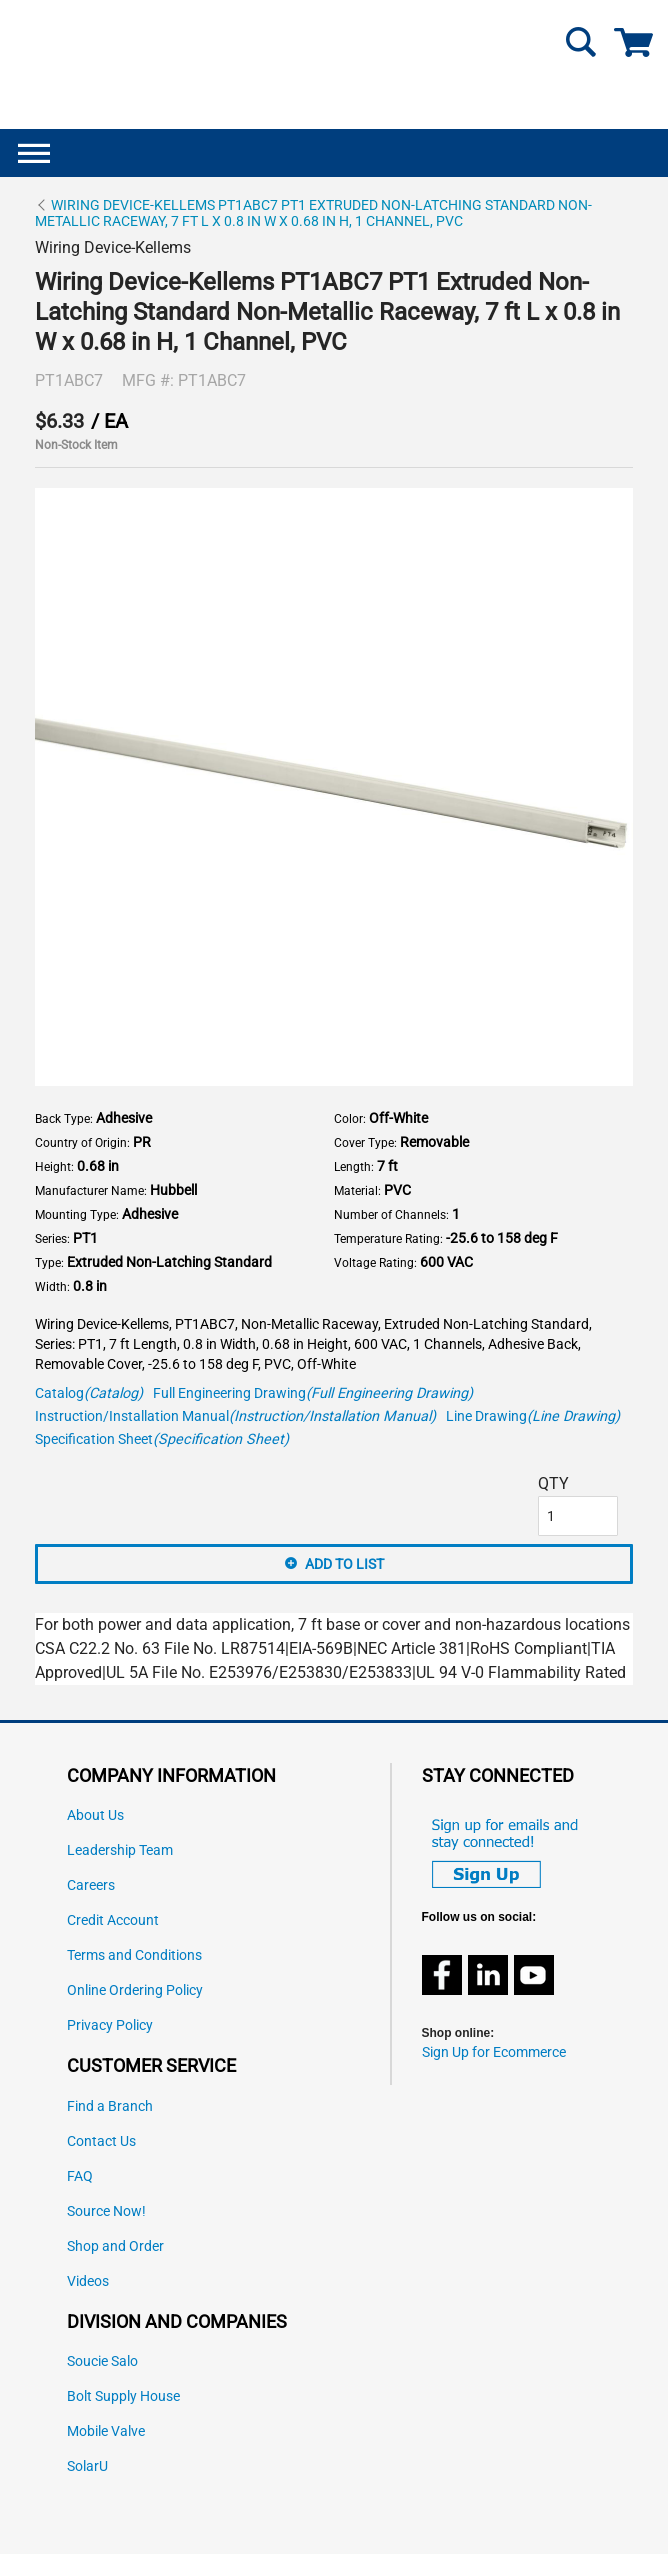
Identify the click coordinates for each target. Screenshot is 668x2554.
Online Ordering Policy (135, 1990)
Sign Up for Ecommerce (494, 2052)
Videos (88, 2281)
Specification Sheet (162, 1439)
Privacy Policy (110, 2025)
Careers (91, 1885)
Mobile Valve (106, 2431)
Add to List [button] (344, 1564)
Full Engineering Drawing (313, 1393)
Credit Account (113, 1920)
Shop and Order (115, 2246)
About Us (95, 1815)
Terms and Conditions (134, 1955)
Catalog (89, 1393)
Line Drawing (533, 1416)
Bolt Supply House (123, 2396)
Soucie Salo (102, 2361)
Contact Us (101, 2141)
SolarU (87, 2466)
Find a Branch (110, 2106)
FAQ (80, 2176)
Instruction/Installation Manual (235, 1416)
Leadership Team (120, 1850)
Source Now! (106, 2211)
